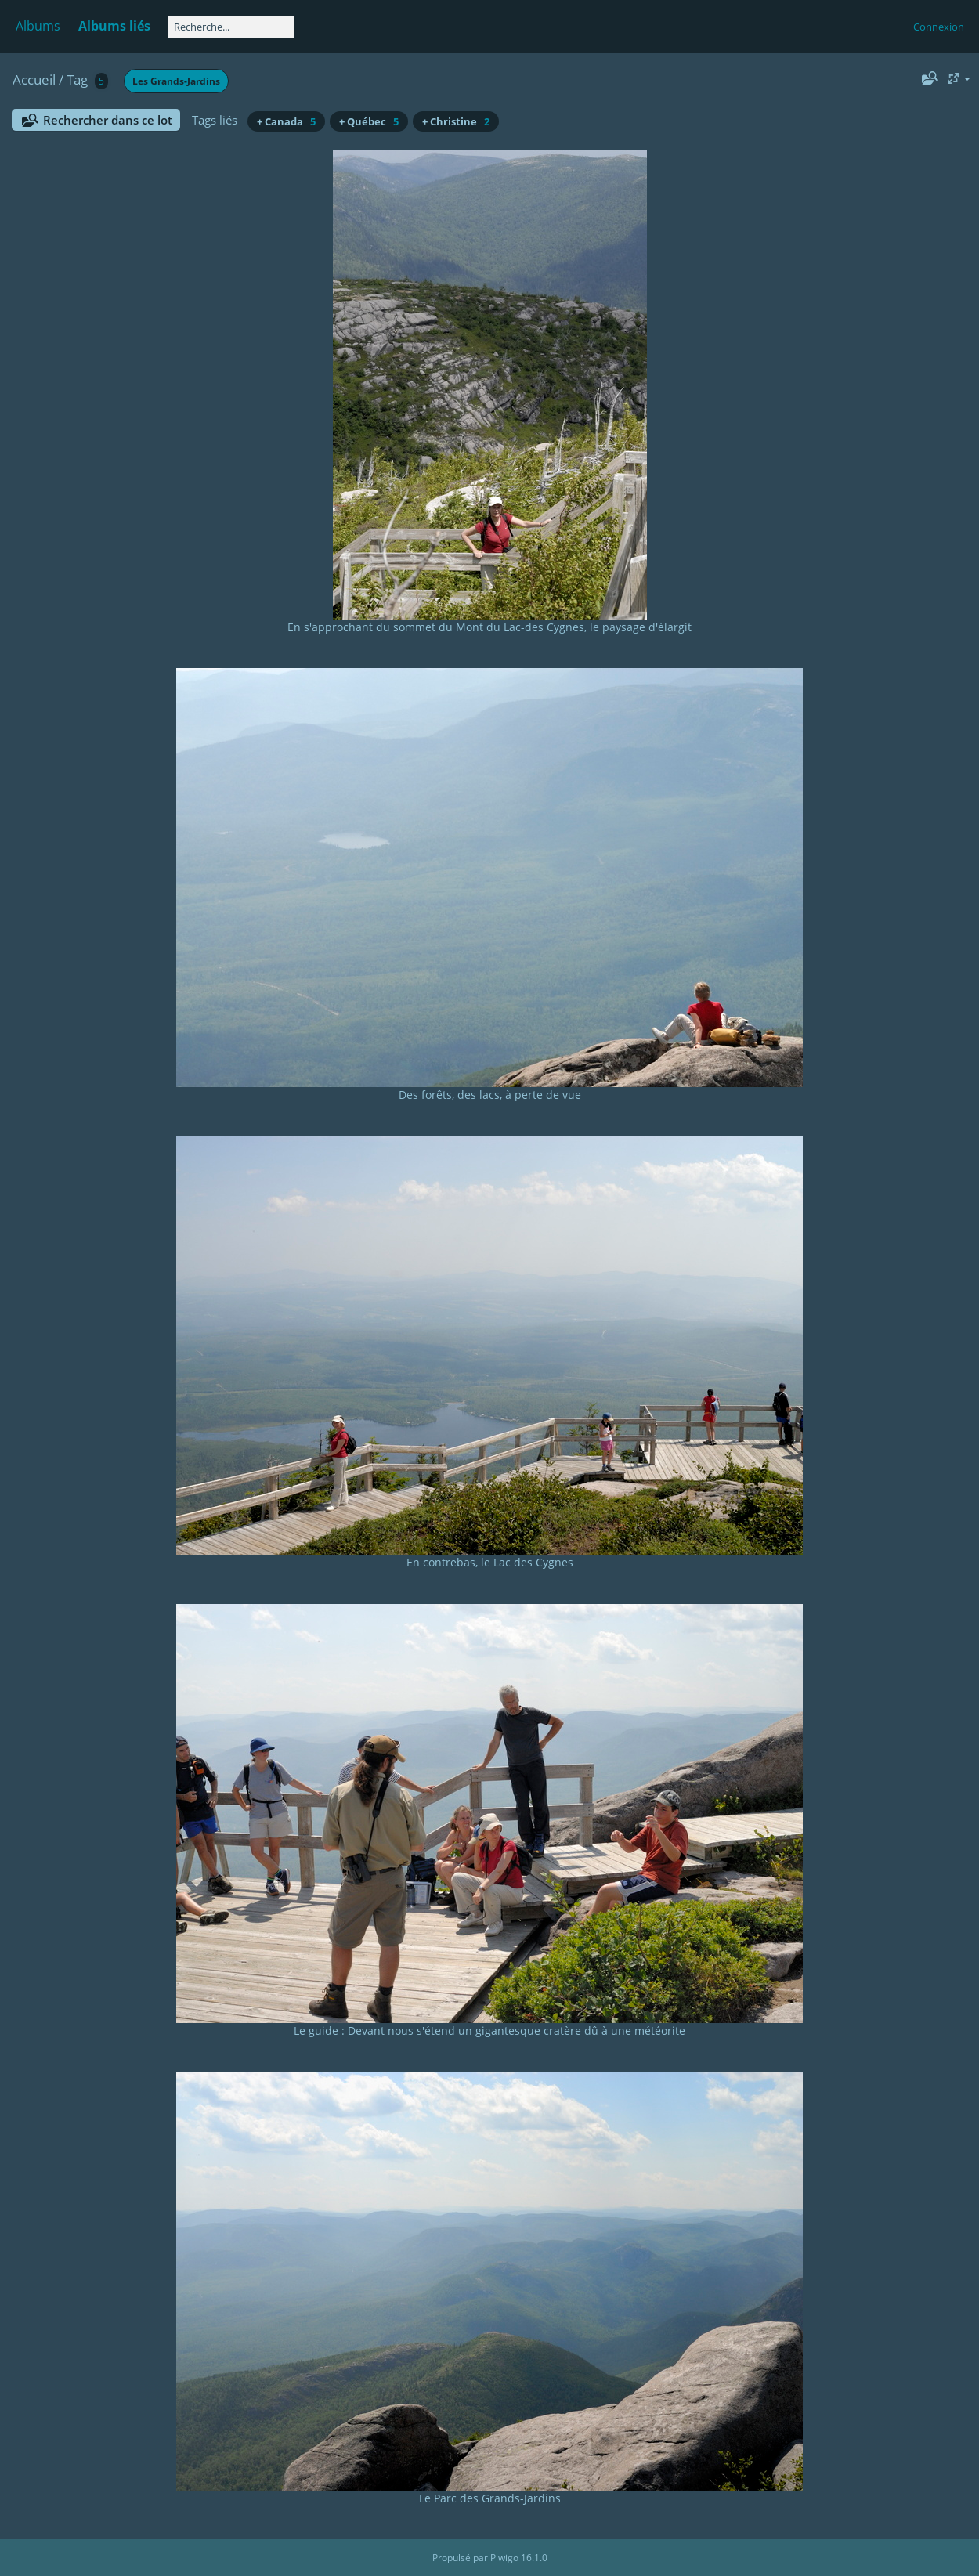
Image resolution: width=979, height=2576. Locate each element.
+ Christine (456, 121)
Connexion (938, 27)
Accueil (34, 79)
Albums (38, 25)
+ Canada (286, 121)
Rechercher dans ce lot (107, 120)
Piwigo (504, 2557)
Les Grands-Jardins (176, 81)
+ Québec (369, 121)
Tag (77, 79)
